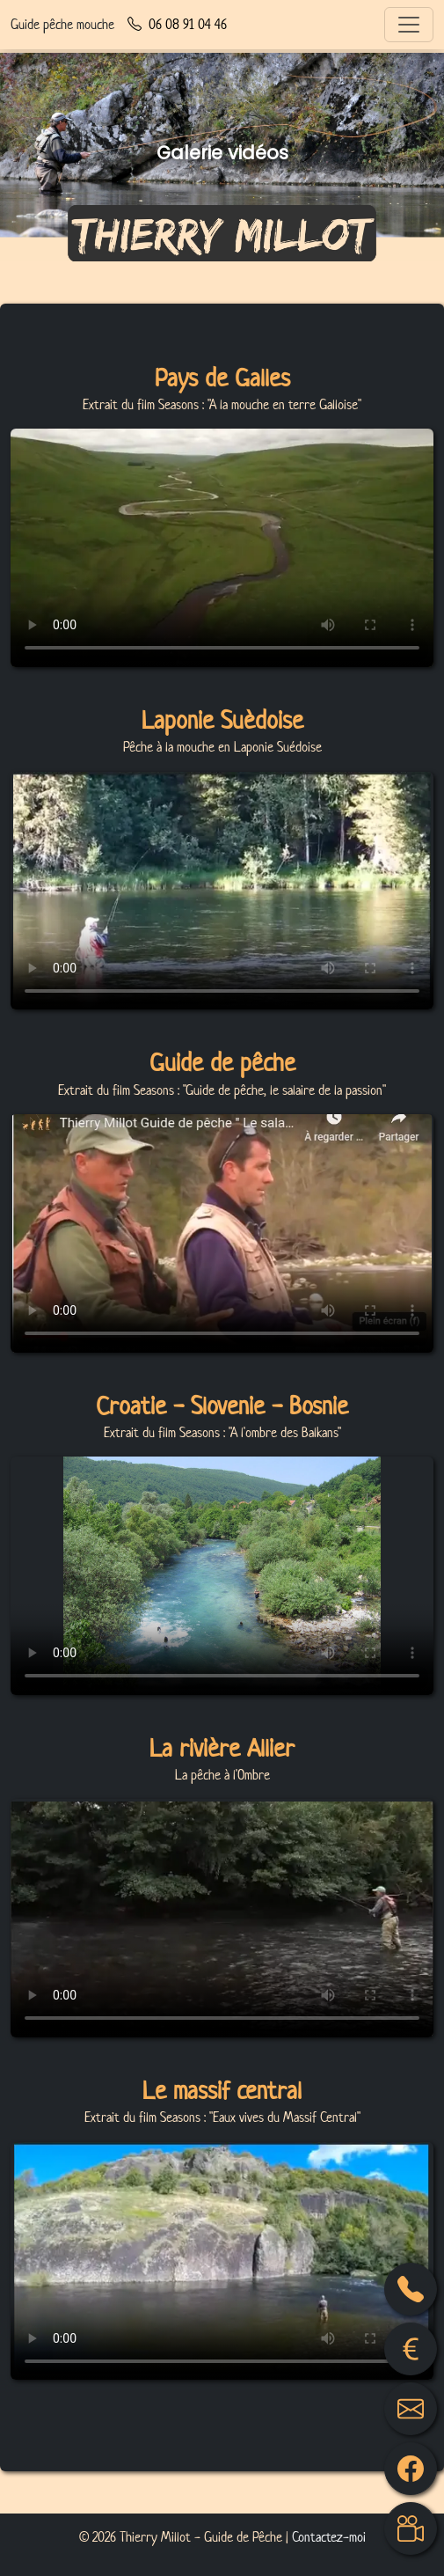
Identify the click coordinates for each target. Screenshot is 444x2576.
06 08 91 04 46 (177, 24)
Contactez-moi (329, 2537)
